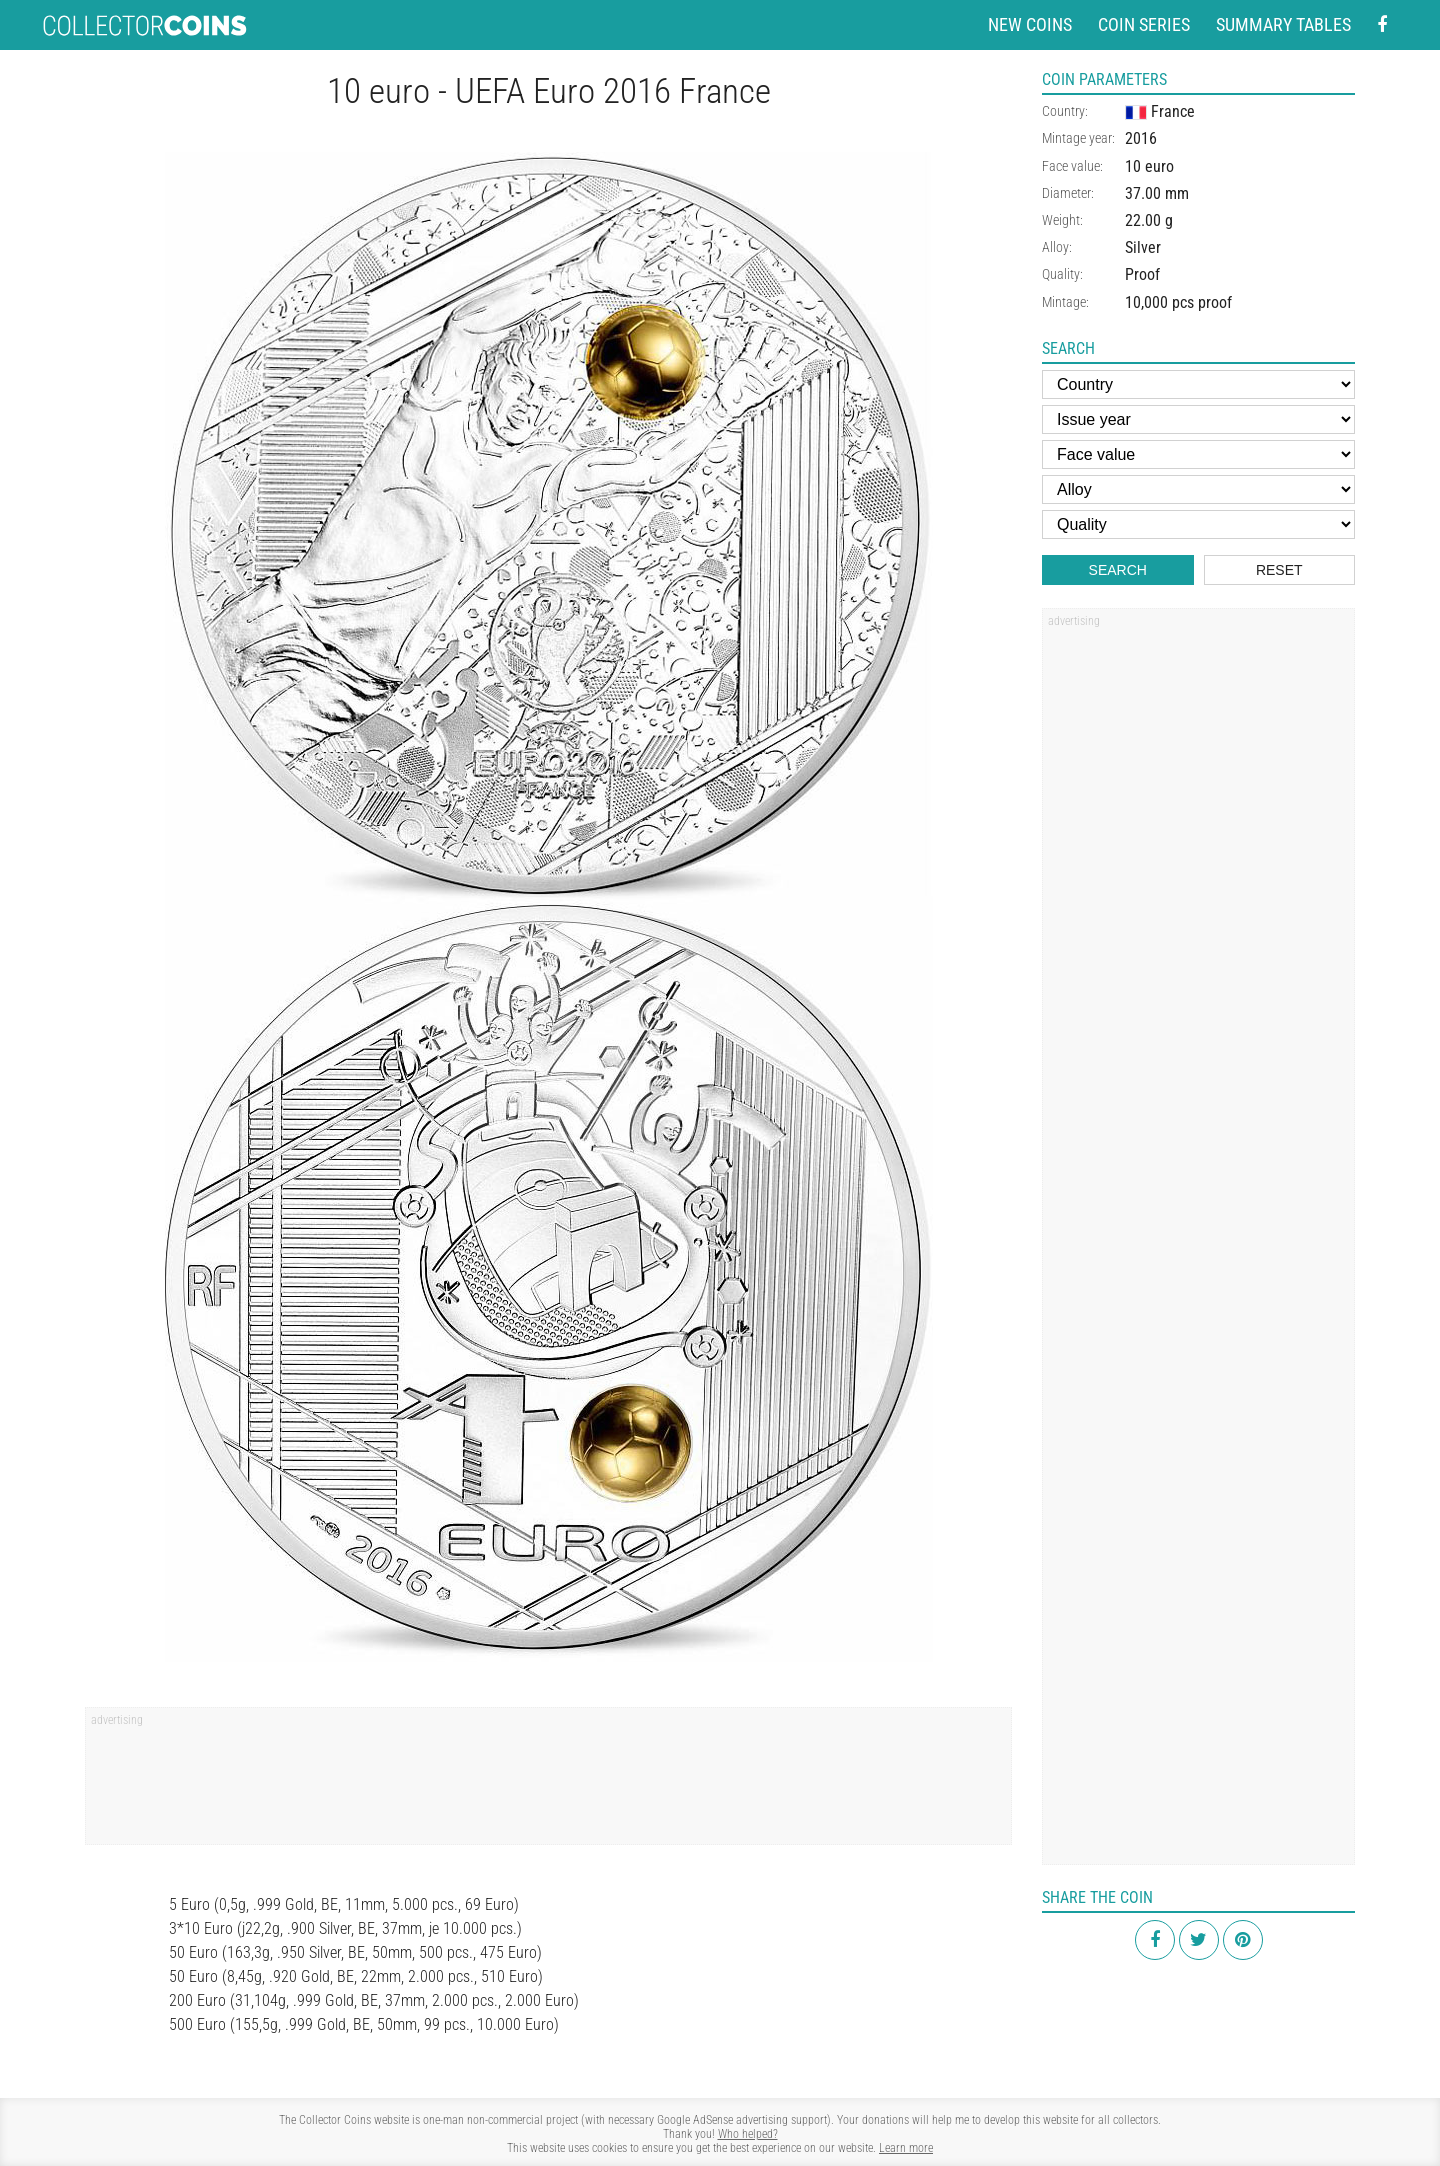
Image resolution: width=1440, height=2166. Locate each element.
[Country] (1198, 384)
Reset (1279, 570)
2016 (1141, 138)
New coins (1030, 24)
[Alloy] (1198, 489)
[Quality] (1198, 524)
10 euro (1149, 166)
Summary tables (1283, 24)
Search (1118, 570)
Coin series (1144, 24)
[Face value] (1198, 454)
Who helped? (748, 2134)
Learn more (906, 2148)
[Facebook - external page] (1382, 25)
